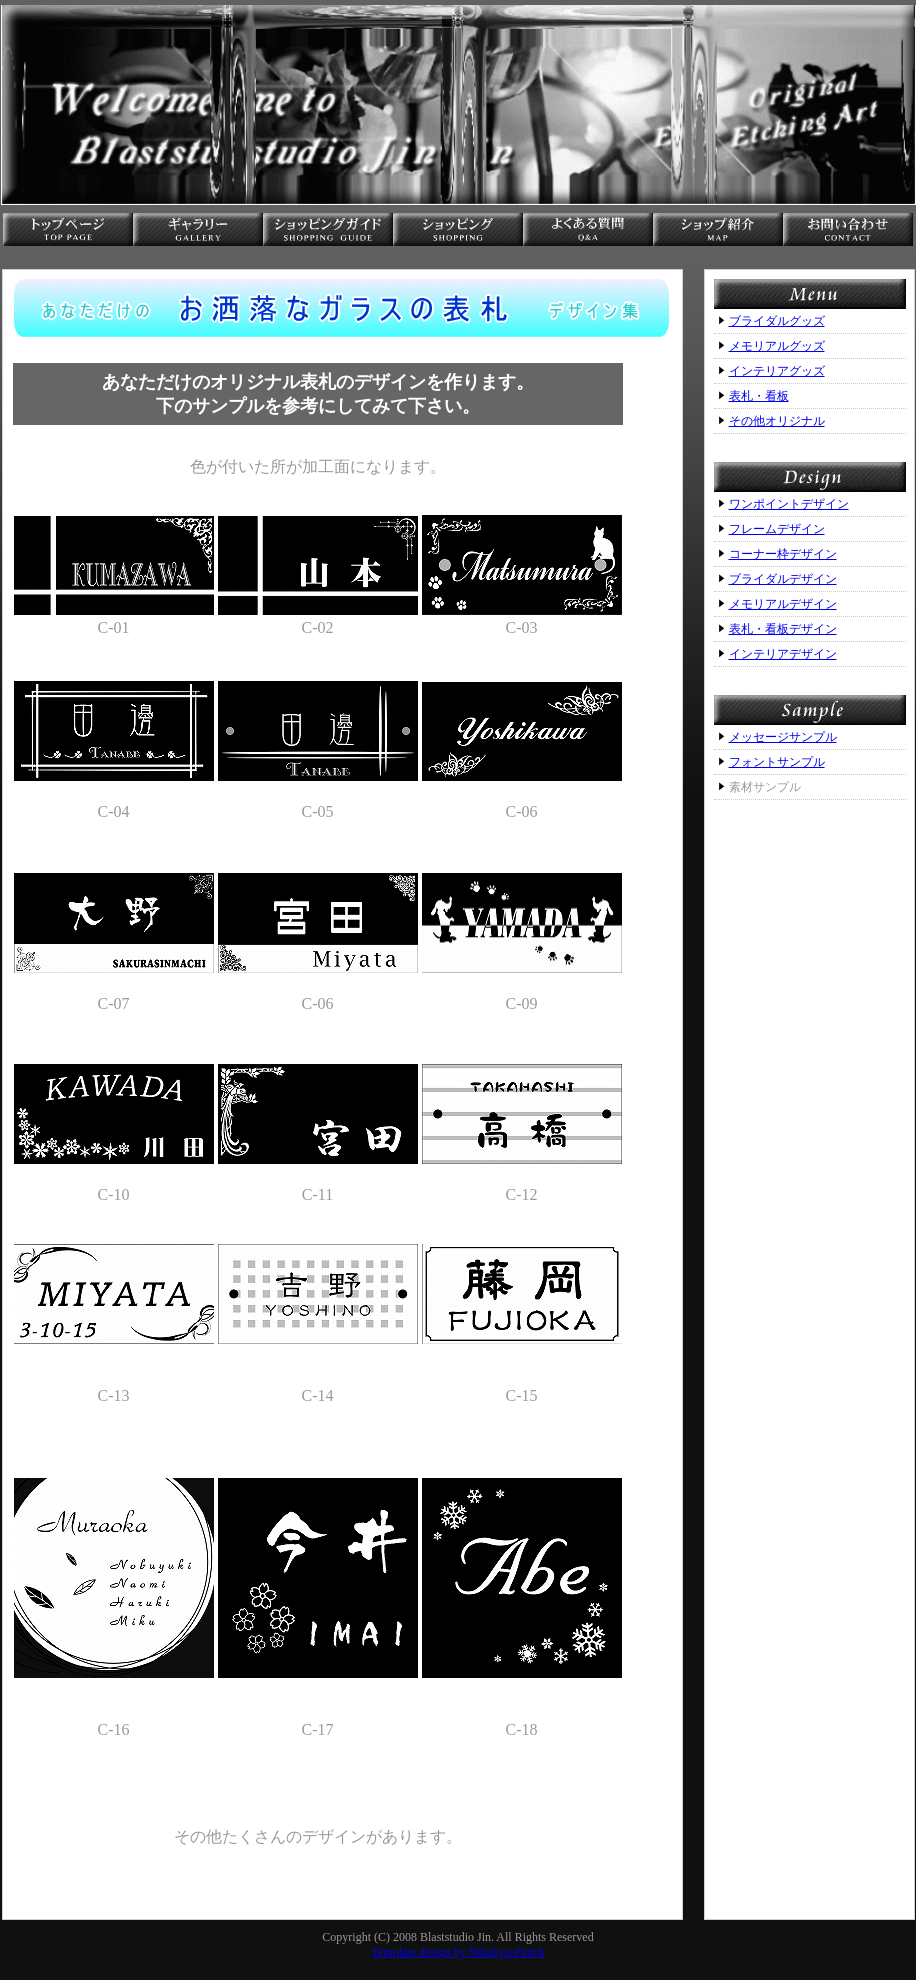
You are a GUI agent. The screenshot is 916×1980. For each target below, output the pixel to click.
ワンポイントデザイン (789, 504)
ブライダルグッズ (777, 321)
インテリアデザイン (783, 654)
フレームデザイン (777, 529)
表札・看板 (759, 396)
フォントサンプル (777, 762)
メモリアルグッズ (777, 346)
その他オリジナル (777, 421)
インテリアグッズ (777, 371)
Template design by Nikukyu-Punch (458, 1952)
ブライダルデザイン (783, 579)
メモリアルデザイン (783, 604)
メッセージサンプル (783, 737)
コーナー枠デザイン (783, 554)
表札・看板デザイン (783, 629)
